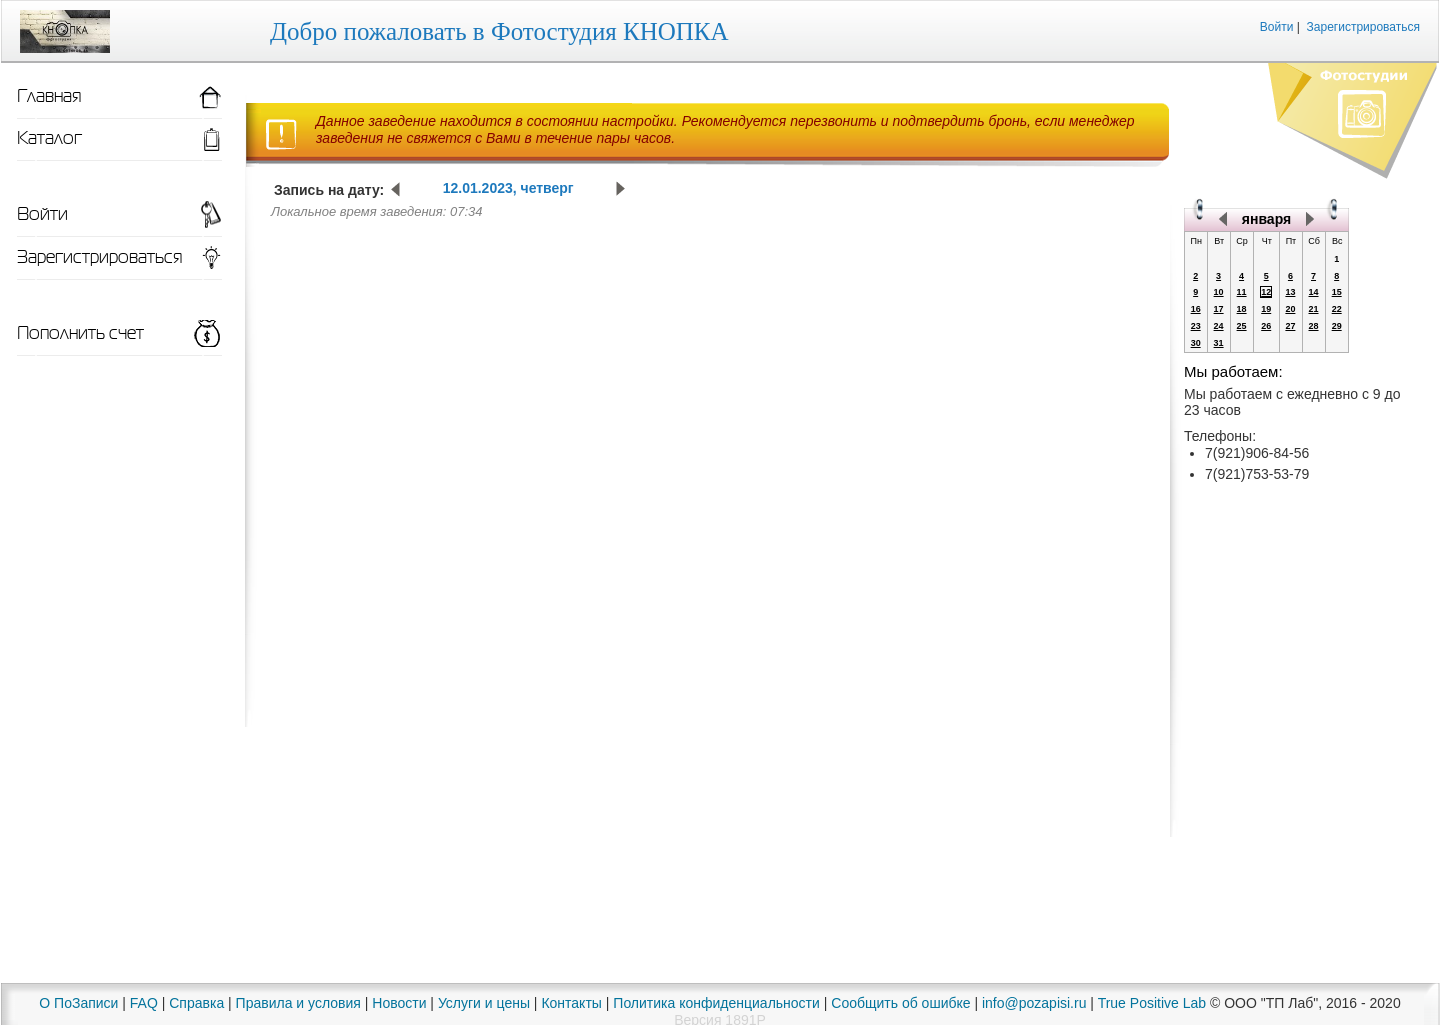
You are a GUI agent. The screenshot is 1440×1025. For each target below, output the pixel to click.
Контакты (571, 1003)
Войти (1277, 27)
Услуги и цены (484, 1003)
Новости (399, 1003)
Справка (196, 1003)
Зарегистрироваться (1363, 27)
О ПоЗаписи (78, 1003)
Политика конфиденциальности (716, 1003)
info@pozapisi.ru (1034, 1003)
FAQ (144, 1003)
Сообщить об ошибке (900, 1003)
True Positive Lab (1152, 1003)
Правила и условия (298, 1003)
